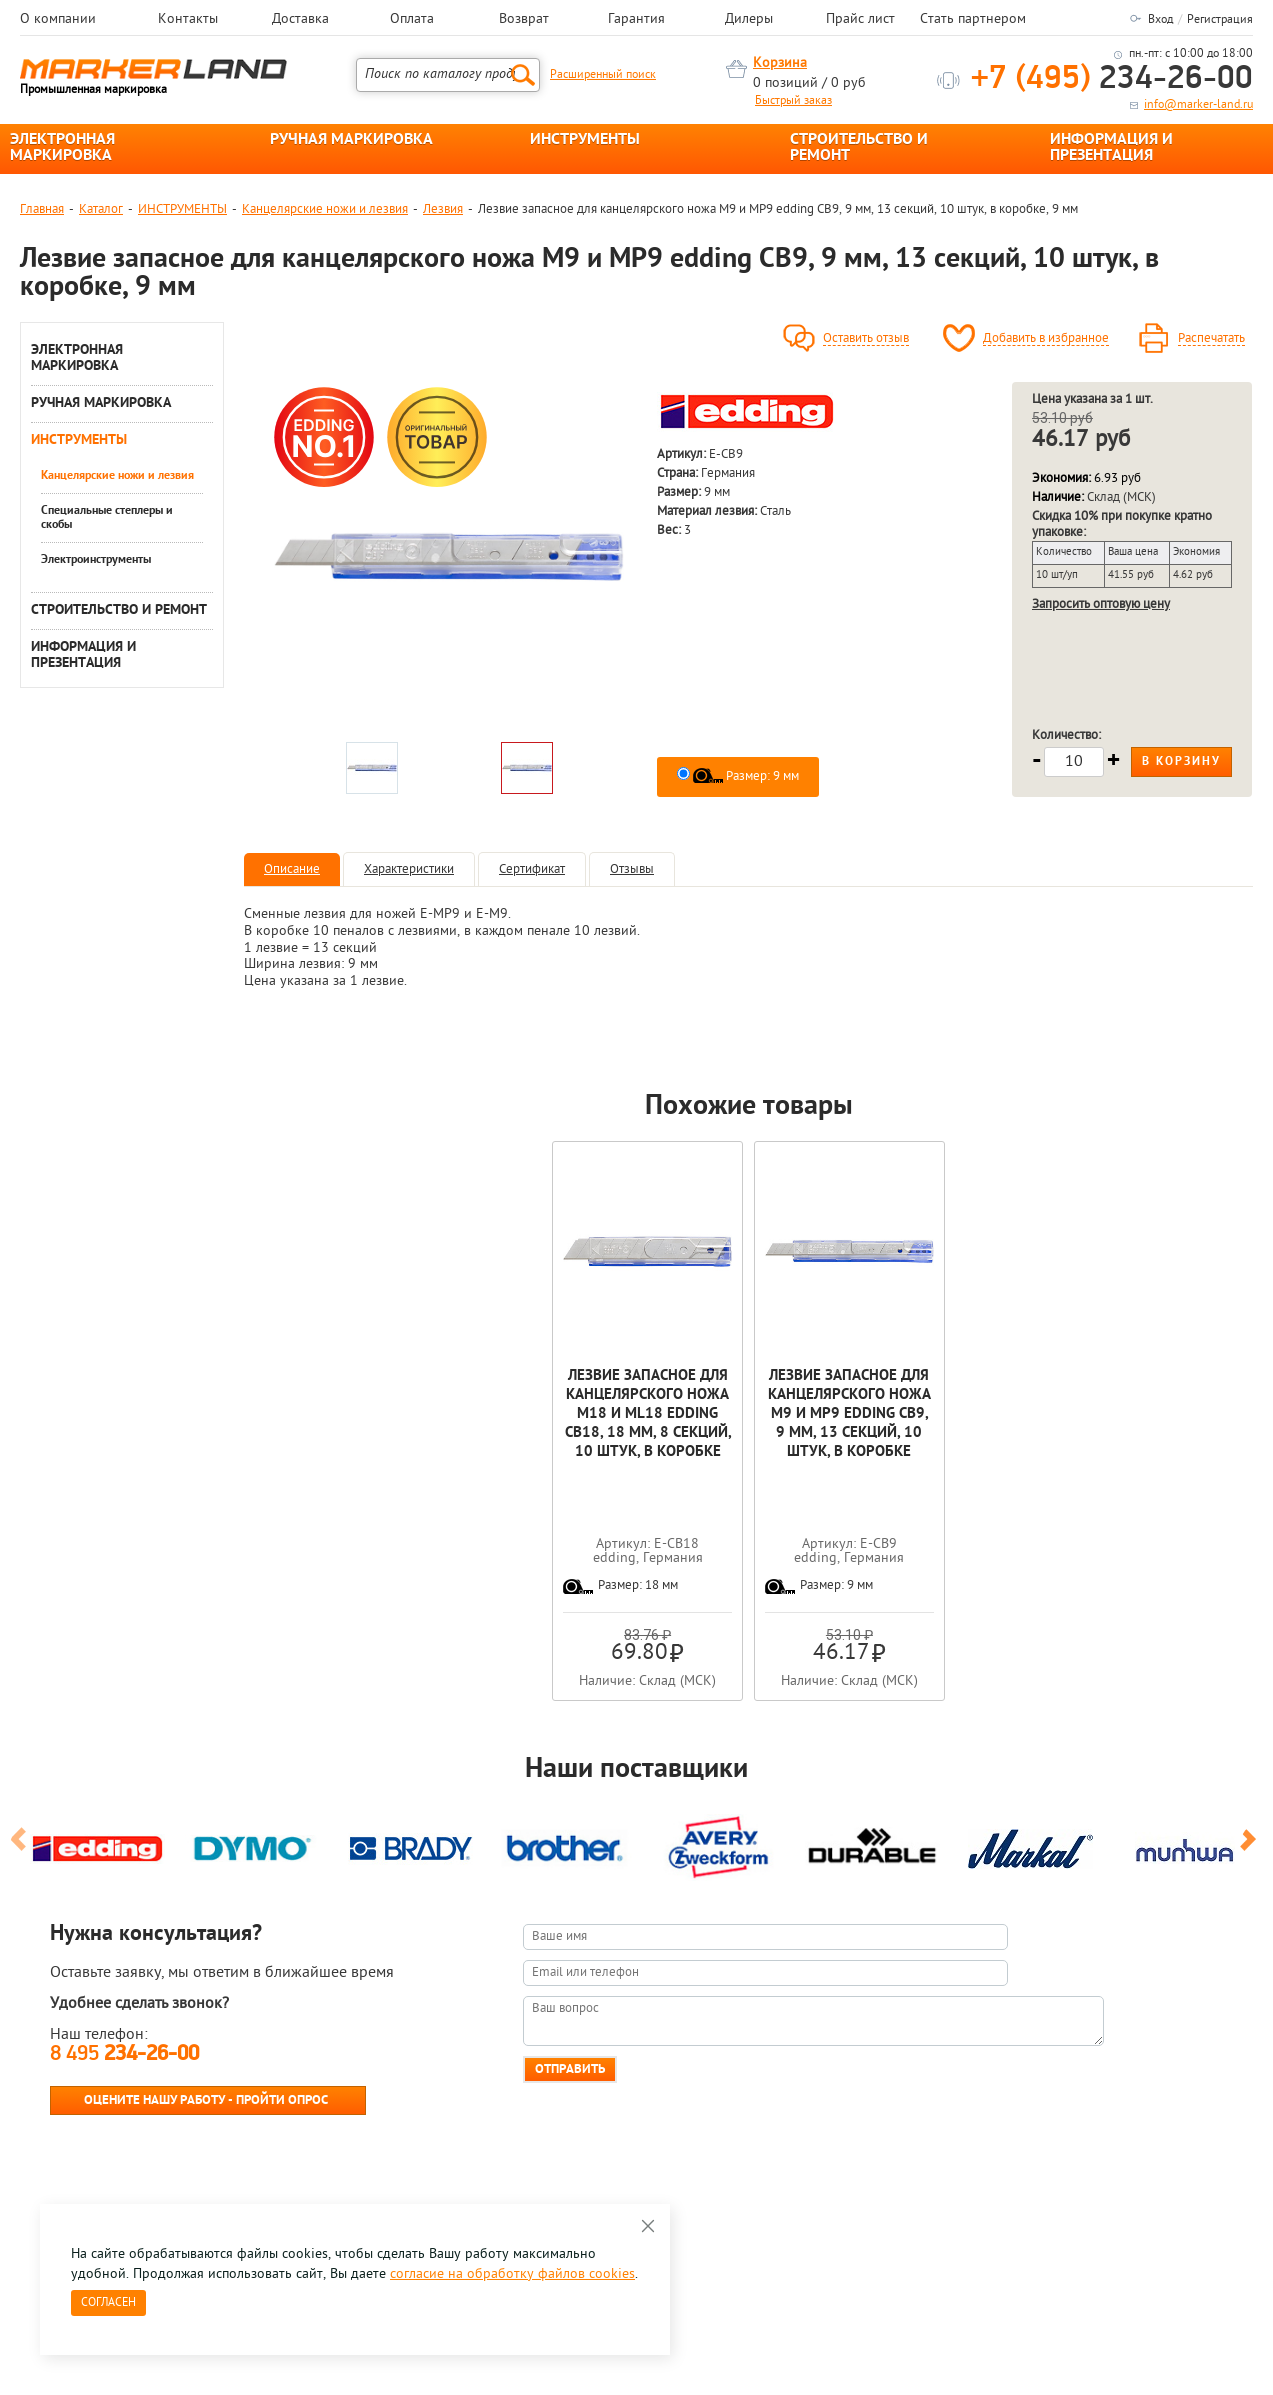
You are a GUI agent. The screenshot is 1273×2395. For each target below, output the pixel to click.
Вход (1160, 20)
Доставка (300, 20)
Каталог (101, 209)
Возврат (524, 20)
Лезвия (443, 209)
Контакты (188, 20)
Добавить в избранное (1046, 339)
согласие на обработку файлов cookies (512, 2274)
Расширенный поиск (603, 75)
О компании (58, 20)
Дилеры (749, 20)
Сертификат (532, 869)
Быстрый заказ (793, 101)
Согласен (108, 2303)
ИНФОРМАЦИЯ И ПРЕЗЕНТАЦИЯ (1111, 148)
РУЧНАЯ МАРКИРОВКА (351, 140)
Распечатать (1211, 339)
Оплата (412, 20)
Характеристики (409, 869)
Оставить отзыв (866, 339)
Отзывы (632, 869)
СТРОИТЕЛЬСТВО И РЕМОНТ (859, 148)
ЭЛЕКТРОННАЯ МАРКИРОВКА (62, 148)
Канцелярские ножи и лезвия (325, 209)
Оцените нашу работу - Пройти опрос (206, 2100)
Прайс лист (860, 20)
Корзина (780, 63)
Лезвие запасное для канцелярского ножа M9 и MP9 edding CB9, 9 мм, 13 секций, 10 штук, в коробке (849, 1414)
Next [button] (1251, 1848)
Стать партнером (973, 20)
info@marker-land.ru (1198, 105)
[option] (449, 557)
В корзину (1181, 762)
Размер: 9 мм (746, 776)
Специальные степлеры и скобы (107, 518)
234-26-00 (1112, 79)
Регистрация (1220, 20)
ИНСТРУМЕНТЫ (585, 140)
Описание (292, 869)
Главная (42, 209)
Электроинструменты (96, 560)
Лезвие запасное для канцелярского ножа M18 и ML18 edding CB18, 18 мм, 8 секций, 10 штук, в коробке (648, 1414)
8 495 (124, 2054)
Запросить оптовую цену (1101, 604)
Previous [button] (21, 1848)
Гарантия (636, 20)
